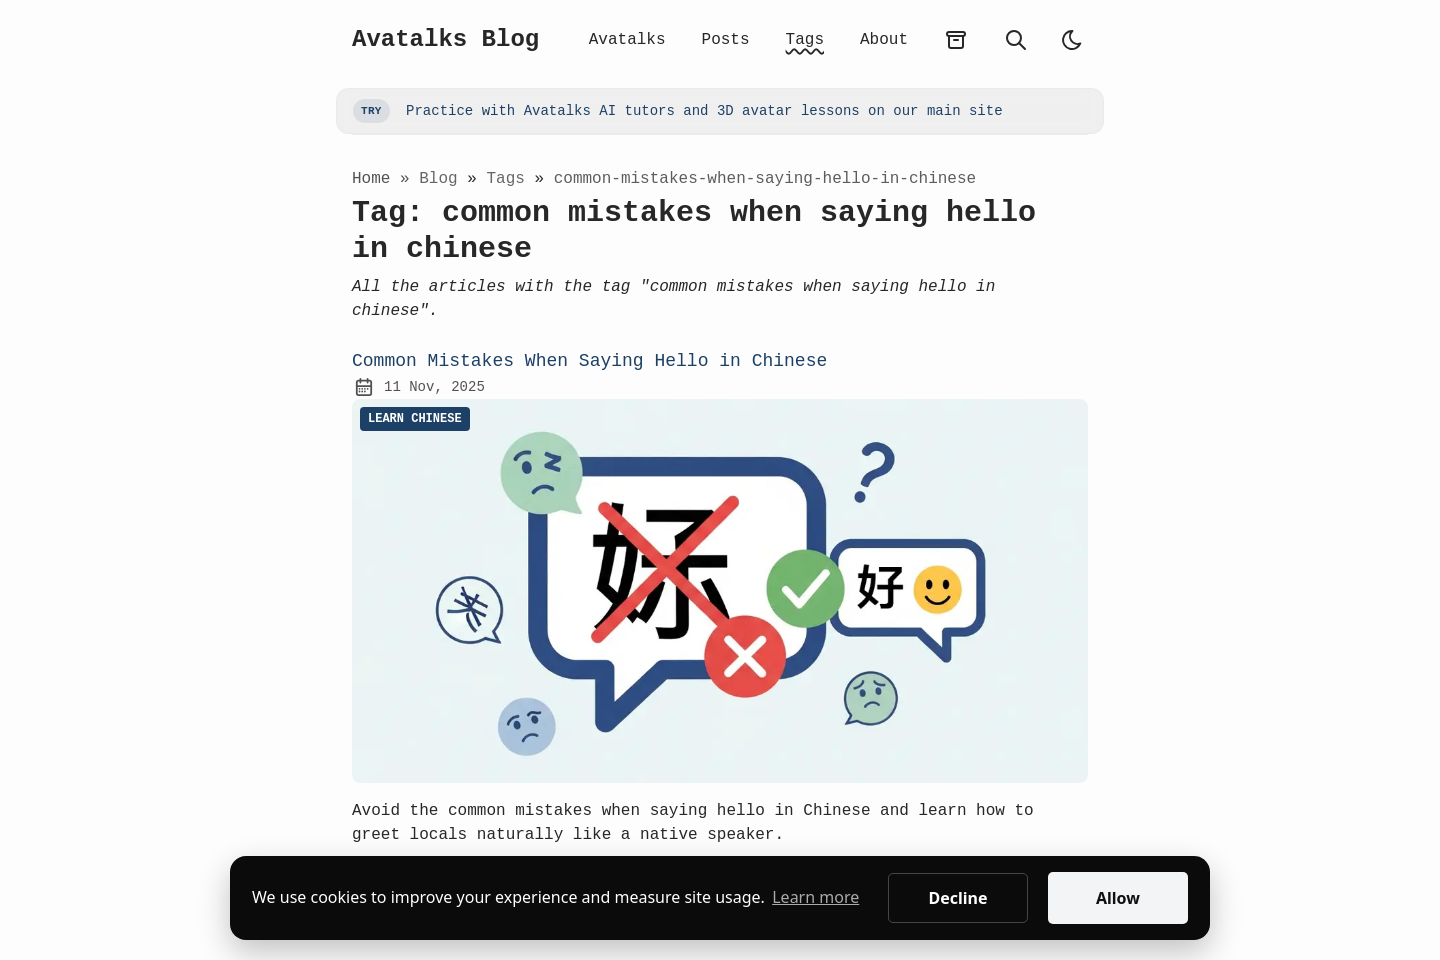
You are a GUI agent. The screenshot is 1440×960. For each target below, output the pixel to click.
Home (371, 179)
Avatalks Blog (445, 39)
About (884, 40)
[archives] (956, 40)
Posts (726, 40)
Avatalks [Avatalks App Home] (627, 40)
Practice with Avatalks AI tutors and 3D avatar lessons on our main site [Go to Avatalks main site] (678, 111)
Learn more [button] (815, 897)
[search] (1016, 40)
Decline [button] (957, 898)
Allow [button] (1118, 898)
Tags (805, 40)
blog (443, 179)
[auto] (1072, 40)
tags (510, 179)
